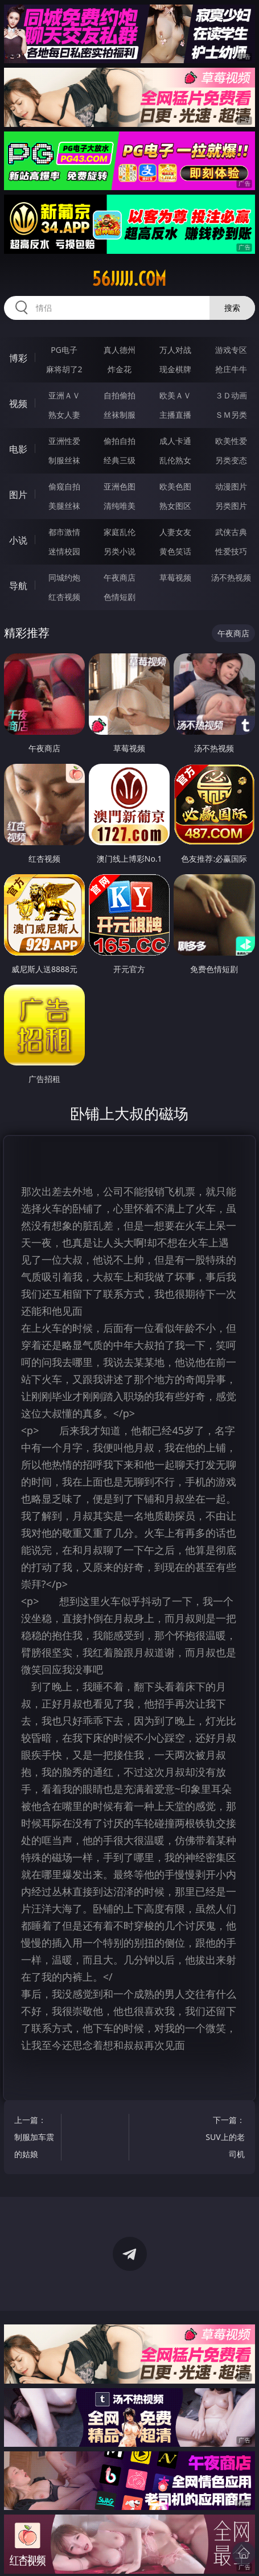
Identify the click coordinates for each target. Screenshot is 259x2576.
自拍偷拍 (119, 395)
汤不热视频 (231, 577)
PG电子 (64, 349)
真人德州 (119, 349)
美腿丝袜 (64, 505)
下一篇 (224, 2138)
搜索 (232, 307)
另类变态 (231, 460)
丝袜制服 (119, 414)
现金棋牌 (175, 369)
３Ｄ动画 (231, 395)
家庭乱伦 (119, 531)
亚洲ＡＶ (64, 395)
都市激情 (64, 531)
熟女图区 (175, 505)
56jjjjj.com (129, 279)
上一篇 (34, 2138)
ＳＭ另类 (231, 414)
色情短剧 (119, 596)
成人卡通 (175, 440)
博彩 (18, 358)
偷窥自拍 (64, 486)
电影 (18, 449)
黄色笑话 (175, 551)
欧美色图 (175, 486)
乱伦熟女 (175, 460)
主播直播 (175, 414)
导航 (18, 585)
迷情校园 (64, 551)
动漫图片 (231, 486)
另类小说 (119, 551)
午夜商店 (119, 577)
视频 (18, 403)
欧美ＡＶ (175, 395)
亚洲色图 (119, 486)
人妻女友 (175, 531)
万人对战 (175, 349)
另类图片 (231, 505)
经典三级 (119, 460)
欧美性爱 (231, 440)
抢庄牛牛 (231, 369)
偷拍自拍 (119, 440)
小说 (18, 540)
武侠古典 (231, 531)
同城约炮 (64, 577)
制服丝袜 (64, 460)
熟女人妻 (64, 414)
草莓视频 (175, 577)
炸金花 (119, 369)
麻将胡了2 (64, 369)
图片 (18, 494)
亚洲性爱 (64, 440)
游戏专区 (231, 349)
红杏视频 (64, 596)
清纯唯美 (119, 505)
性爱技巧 (231, 551)
